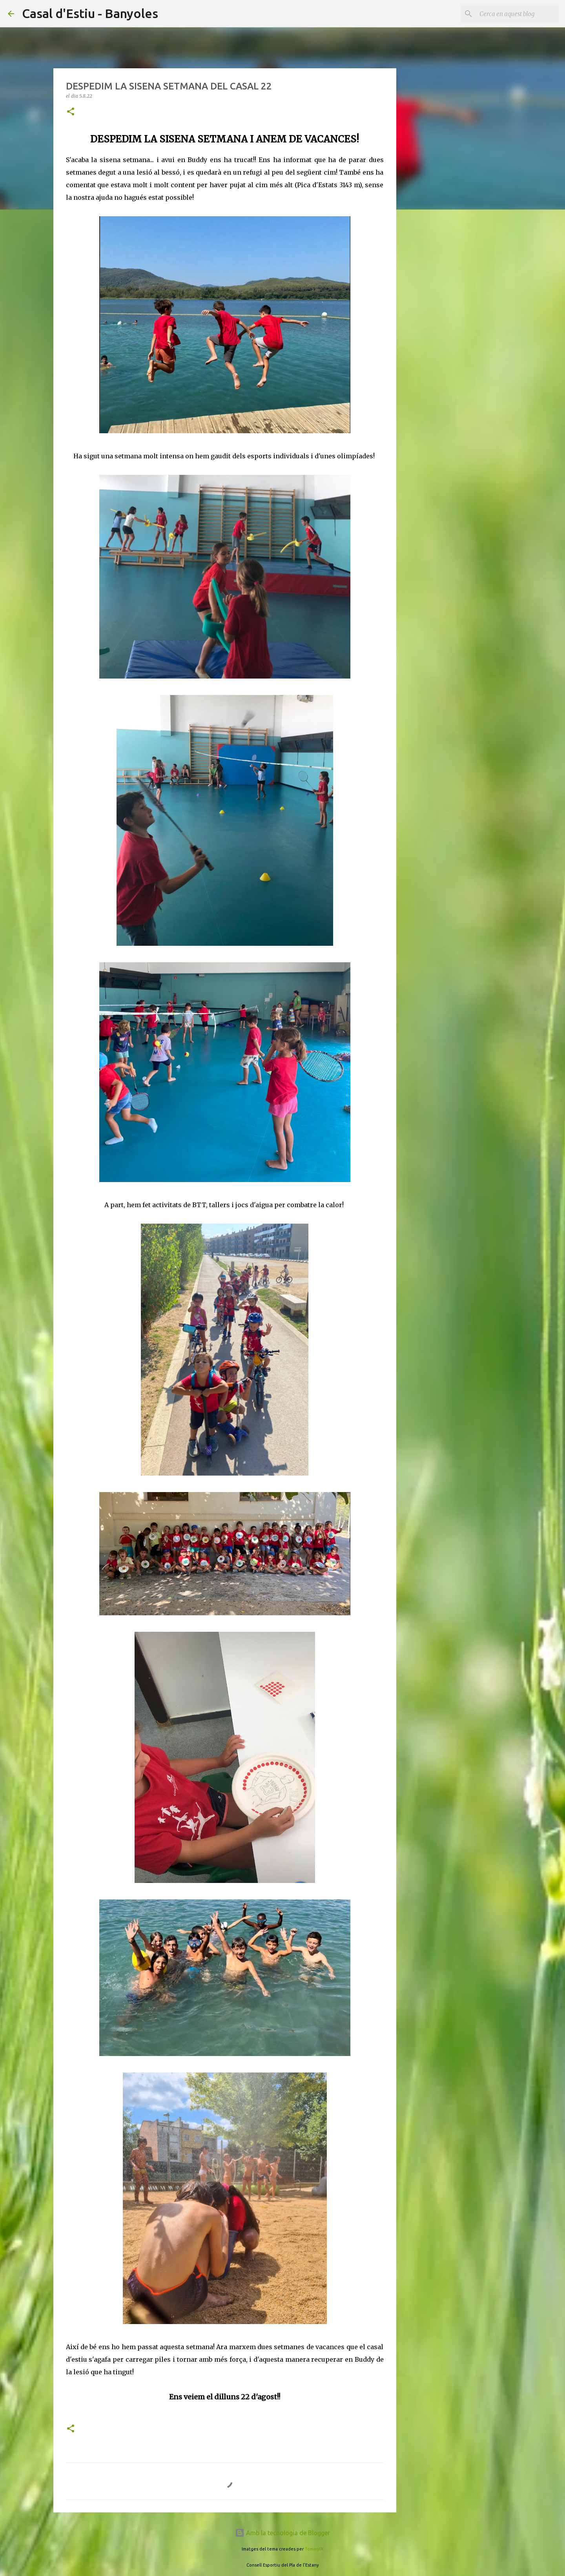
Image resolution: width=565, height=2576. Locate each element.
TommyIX (314, 2549)
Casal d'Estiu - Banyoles (90, 13)
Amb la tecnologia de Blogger (282, 2532)
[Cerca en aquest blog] (517, 13)
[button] (70, 112)
